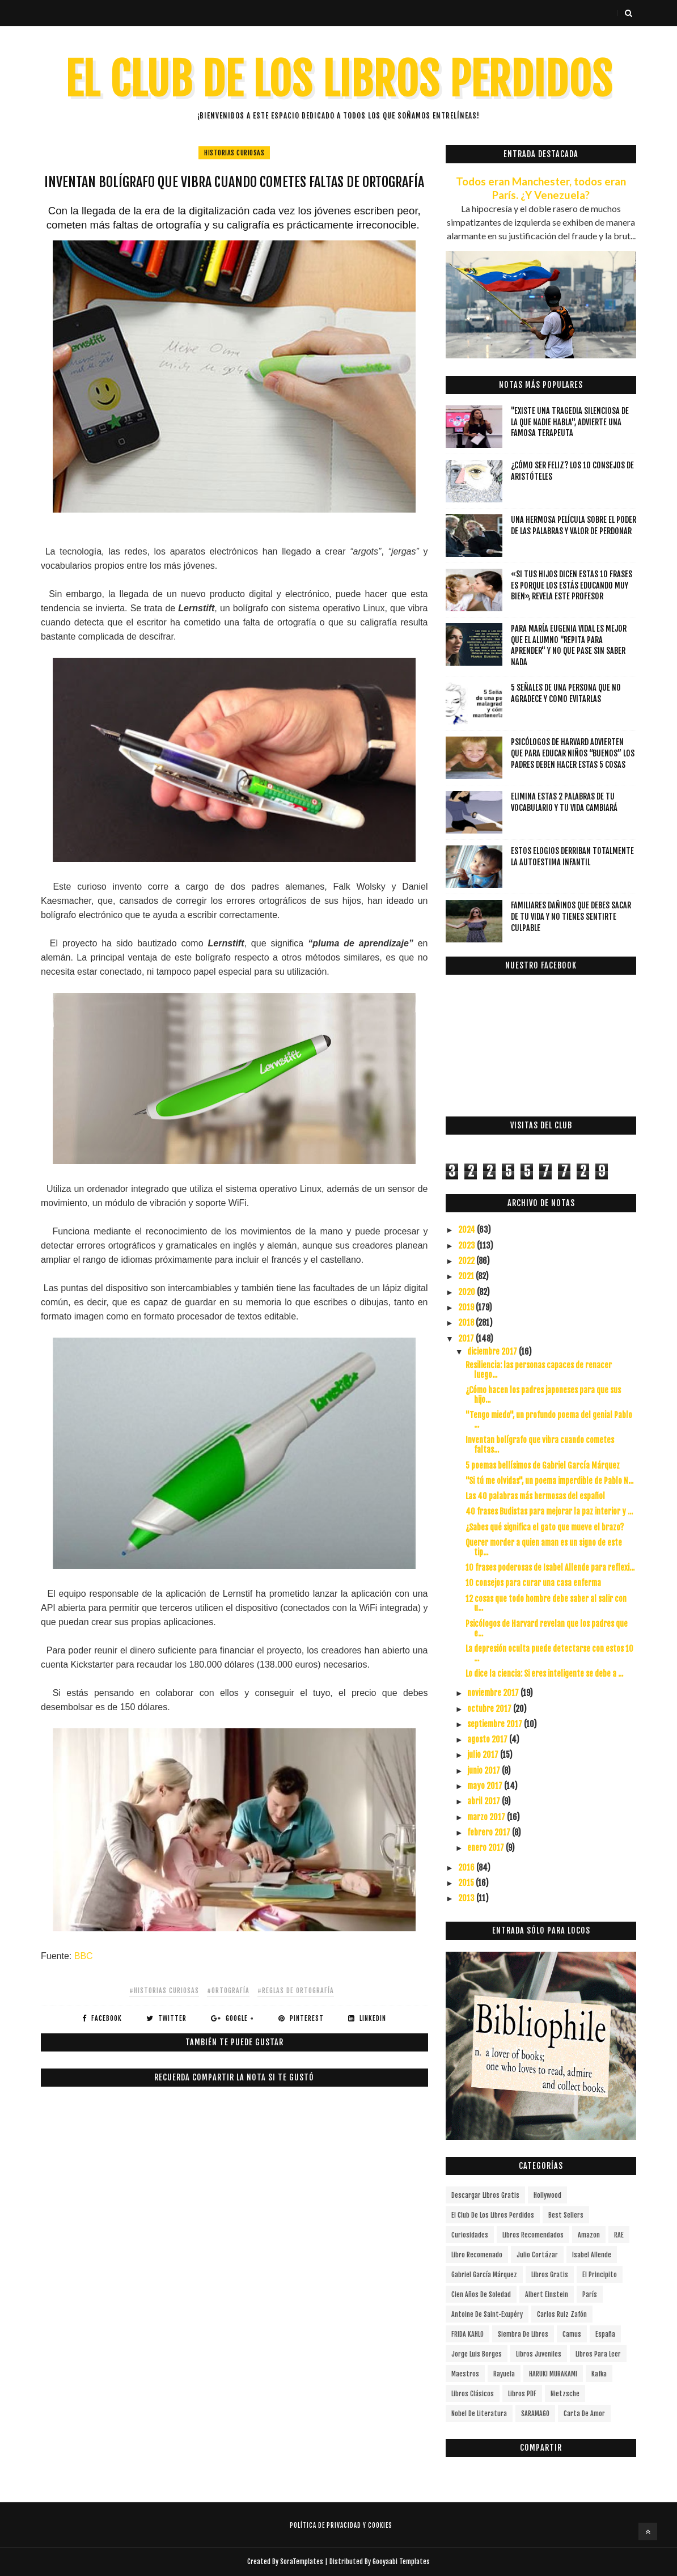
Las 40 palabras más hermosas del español (535, 1496)
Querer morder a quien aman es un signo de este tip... (544, 1547)
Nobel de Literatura (479, 2413)
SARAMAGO (535, 2413)
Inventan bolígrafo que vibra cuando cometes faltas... (540, 1444)
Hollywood (547, 2195)
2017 (467, 1338)
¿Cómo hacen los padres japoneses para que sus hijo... (543, 1395)
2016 (467, 1867)
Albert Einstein (546, 2294)
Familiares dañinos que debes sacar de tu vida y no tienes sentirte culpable (571, 916)
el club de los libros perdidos (492, 2215)
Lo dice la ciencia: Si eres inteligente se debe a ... (544, 1673)
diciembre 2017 (493, 1351)
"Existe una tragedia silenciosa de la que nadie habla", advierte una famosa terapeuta (570, 422)
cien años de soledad (481, 2294)
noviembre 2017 (494, 1693)
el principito (599, 2274)
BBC (83, 1956)
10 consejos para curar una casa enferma (533, 1583)
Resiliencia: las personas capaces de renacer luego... (539, 1370)
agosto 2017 (488, 1739)
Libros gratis (549, 2274)
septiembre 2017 (495, 1724)
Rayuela (504, 2374)
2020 (467, 1292)
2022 (467, 1261)
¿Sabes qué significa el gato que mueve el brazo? (545, 1527)
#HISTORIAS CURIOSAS (164, 1990)
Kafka (599, 2374)
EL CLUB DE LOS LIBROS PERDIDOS (338, 79)
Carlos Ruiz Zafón (562, 2314)
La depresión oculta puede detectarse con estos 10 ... (549, 1653)
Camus (571, 2334)
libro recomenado (476, 2255)
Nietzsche (565, 2393)
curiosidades (469, 2235)
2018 (467, 1322)
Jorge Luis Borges (476, 2354)
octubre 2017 (490, 1709)
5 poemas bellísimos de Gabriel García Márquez (543, 1465)
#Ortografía (228, 1990)
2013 (467, 1898)
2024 (467, 1229)
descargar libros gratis (485, 2195)
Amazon (589, 2235)
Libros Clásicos (472, 2393)
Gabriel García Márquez (484, 2274)
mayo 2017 (485, 1786)
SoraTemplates (301, 2561)
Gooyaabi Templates (401, 2561)
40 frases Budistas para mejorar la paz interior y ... (549, 1511)
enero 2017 (486, 1847)
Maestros (465, 2374)
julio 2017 (483, 1754)
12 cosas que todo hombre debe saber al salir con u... (546, 1603)
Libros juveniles (538, 2354)
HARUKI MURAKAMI (553, 2374)
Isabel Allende (591, 2255)
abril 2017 (484, 1801)
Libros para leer (598, 2354)
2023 (467, 1245)
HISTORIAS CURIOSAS (234, 153)
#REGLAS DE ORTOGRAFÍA (295, 1990)
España (605, 2334)
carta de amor (584, 2413)
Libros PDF (522, 2393)
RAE (619, 2235)
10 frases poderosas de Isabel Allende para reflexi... (550, 1567)
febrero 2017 (489, 1832)
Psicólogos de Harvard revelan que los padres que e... (547, 1628)
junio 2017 (484, 1770)
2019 (467, 1307)
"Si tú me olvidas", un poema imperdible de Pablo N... (549, 1481)
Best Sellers (565, 2215)
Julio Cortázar (537, 2255)
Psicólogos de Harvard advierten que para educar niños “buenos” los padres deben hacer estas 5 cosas (572, 753)
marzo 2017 (487, 1817)
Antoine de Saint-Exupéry (487, 2314)
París (589, 2294)
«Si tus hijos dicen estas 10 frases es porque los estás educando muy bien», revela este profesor (571, 585)
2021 (467, 1276)
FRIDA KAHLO (467, 2334)
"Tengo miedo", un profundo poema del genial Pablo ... (549, 1419)
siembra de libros (523, 2334)
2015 (467, 1883)
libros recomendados (533, 2235)
